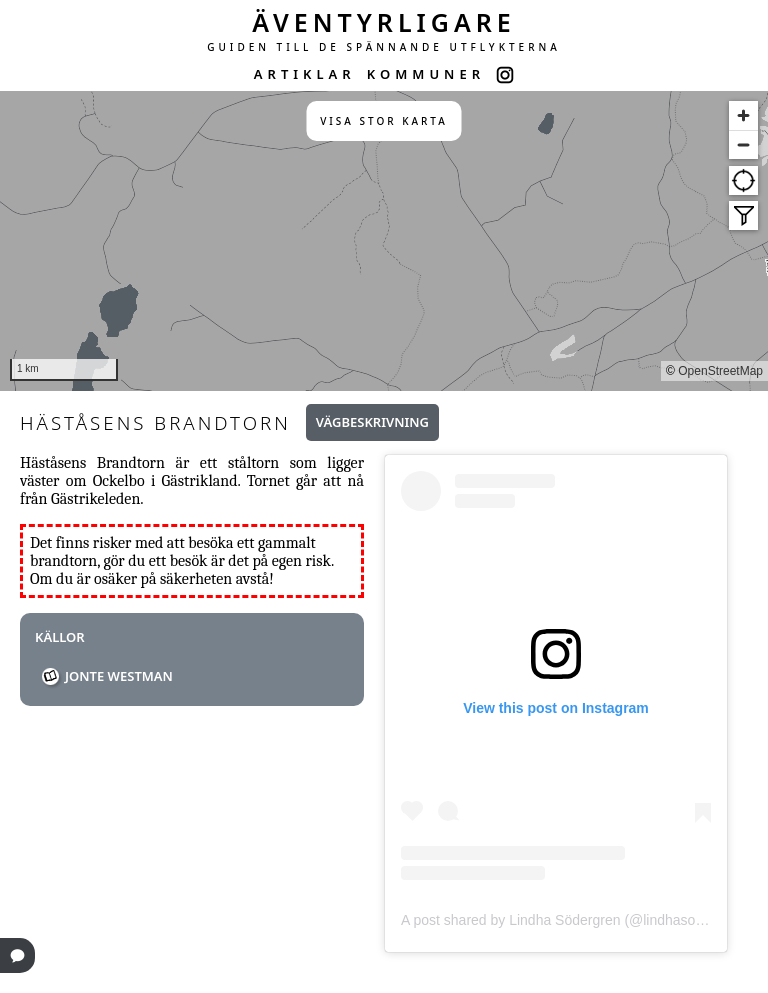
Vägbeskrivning (372, 422)
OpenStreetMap (720, 371)
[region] (384, 241)
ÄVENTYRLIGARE (384, 22)
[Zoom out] (743, 144)
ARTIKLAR (305, 74)
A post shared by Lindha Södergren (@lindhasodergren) (574, 920)
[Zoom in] (743, 115)
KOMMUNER (426, 74)
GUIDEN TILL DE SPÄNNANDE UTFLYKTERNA (384, 47)
